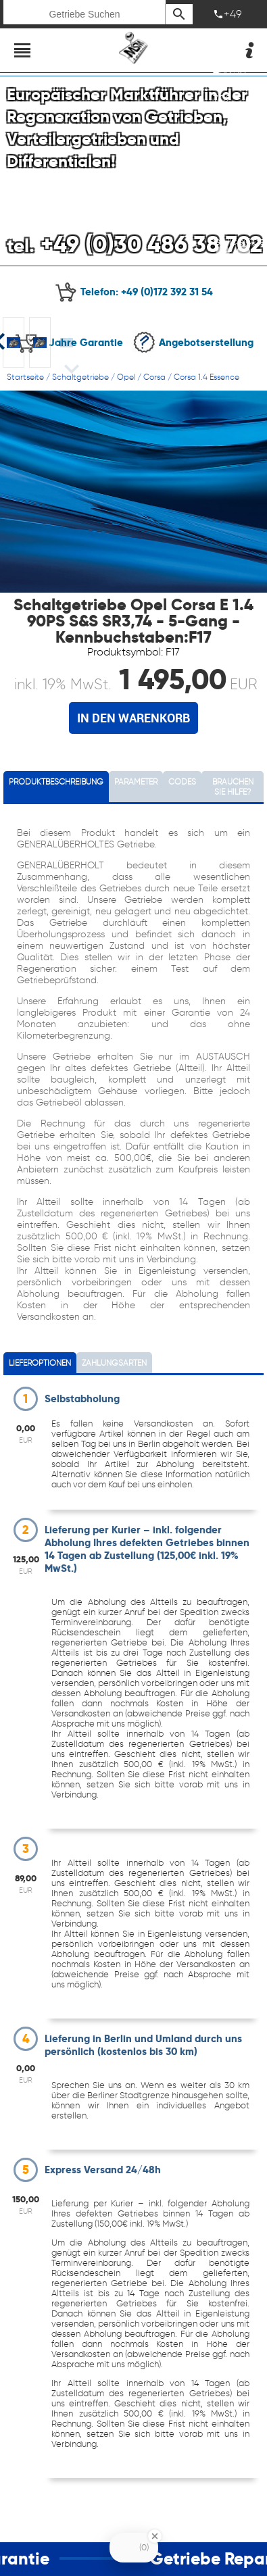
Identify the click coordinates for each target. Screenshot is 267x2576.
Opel (126, 377)
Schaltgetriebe (80, 377)
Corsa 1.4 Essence (206, 377)
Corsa (154, 377)
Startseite (25, 377)
